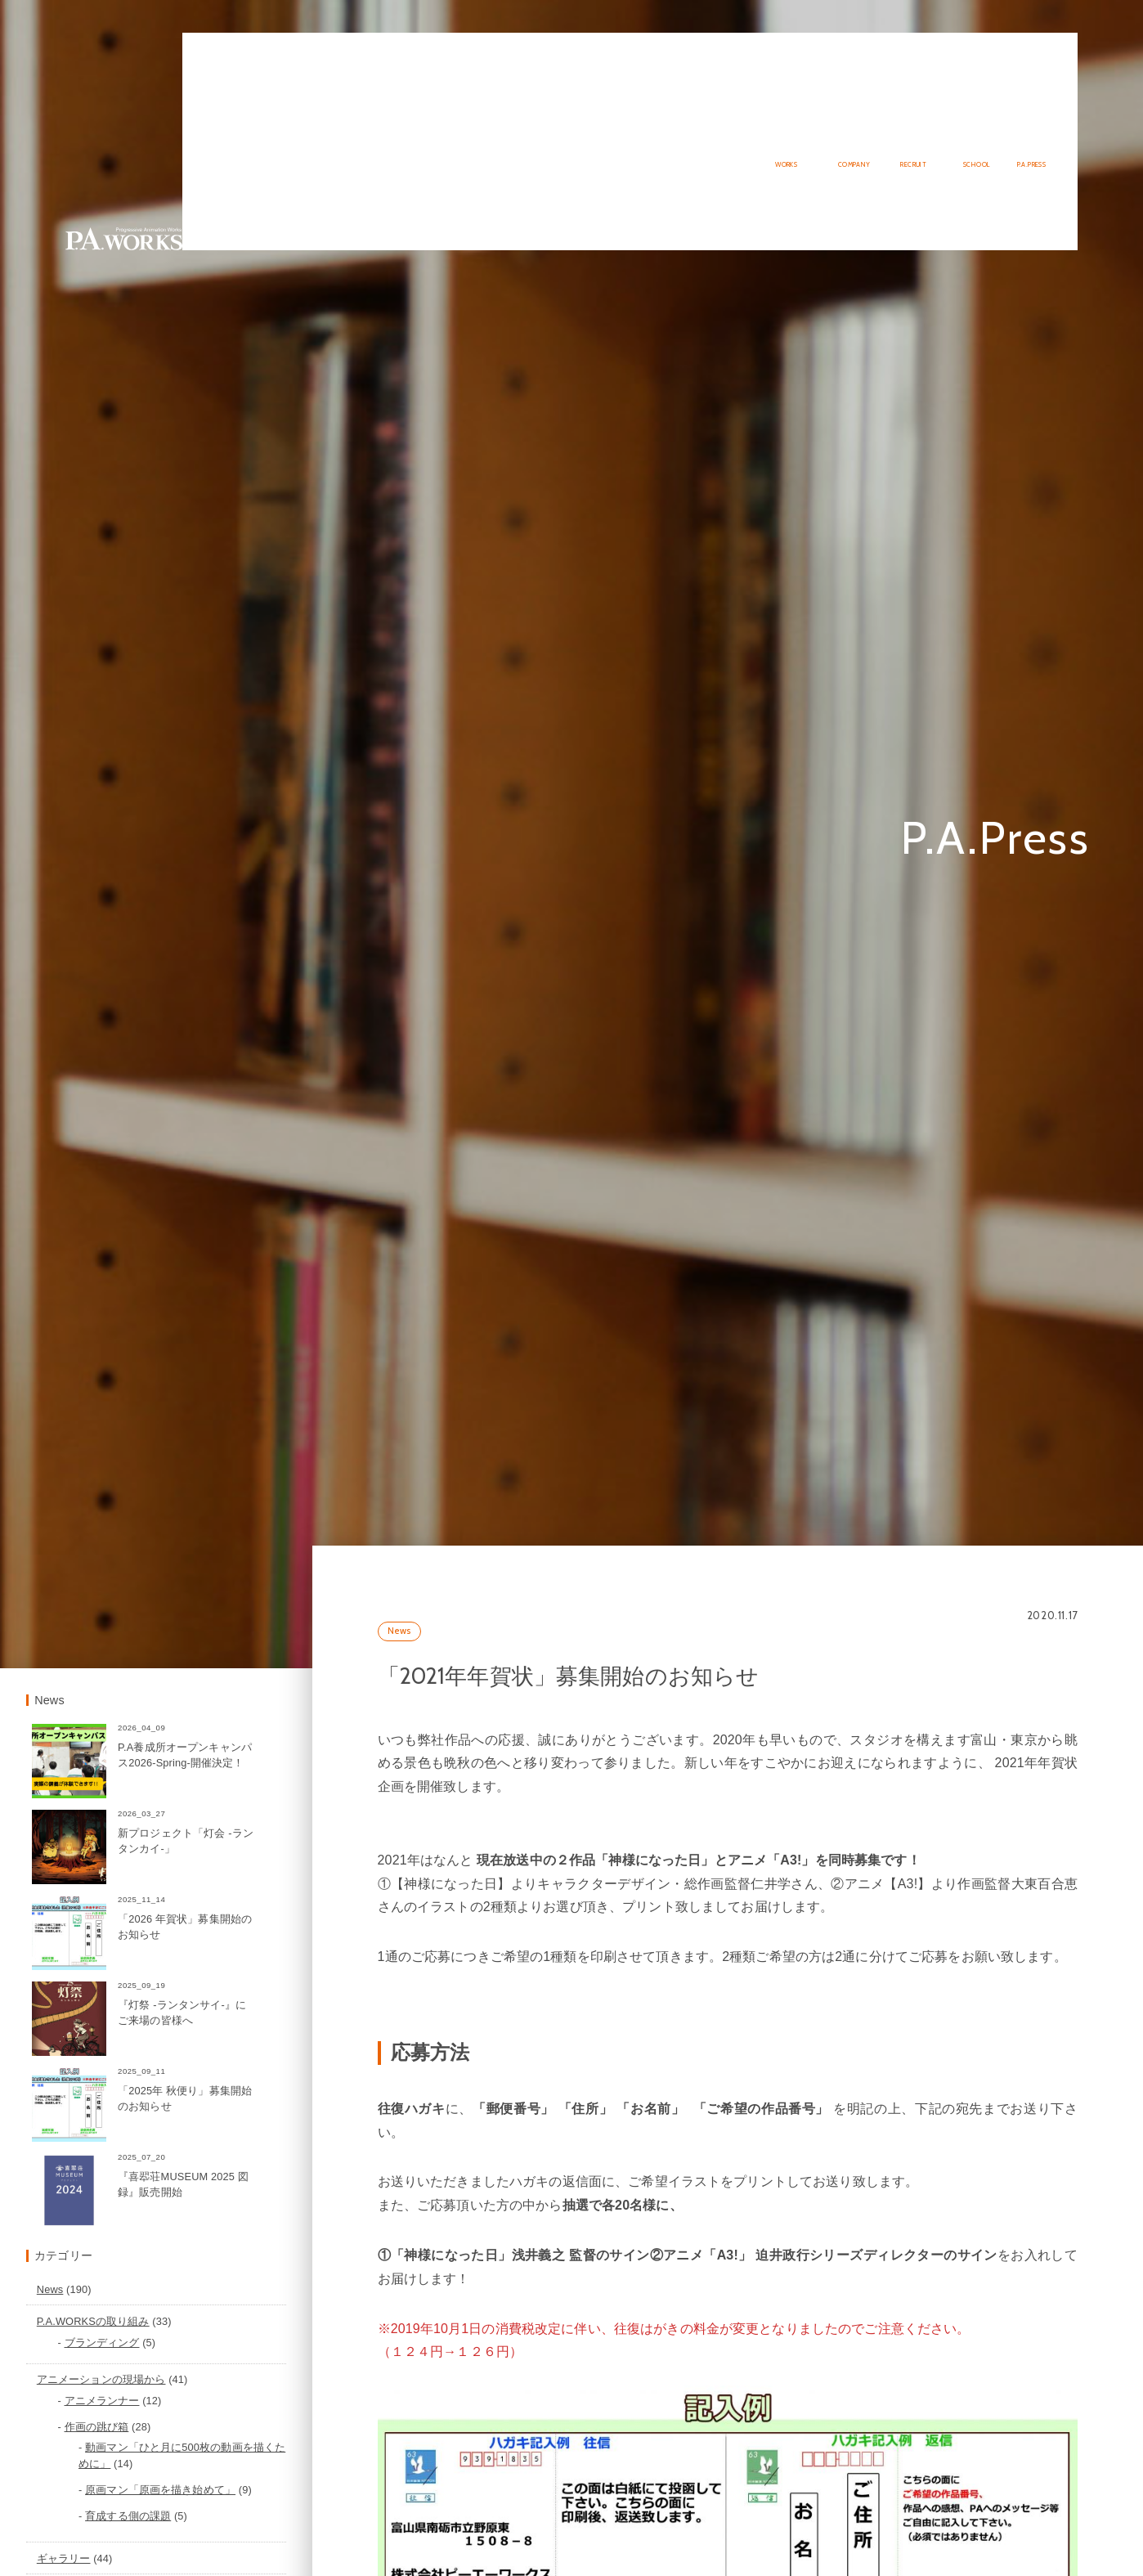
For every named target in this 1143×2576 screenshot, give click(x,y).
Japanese (1010, 37)
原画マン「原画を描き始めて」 (274, 2511)
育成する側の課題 (242, 2537)
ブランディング (215, 2364)
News (485, 1695)
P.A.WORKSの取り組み (207, 2343)
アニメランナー (215, 2423)
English (1057, 37)
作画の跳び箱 (210, 2448)
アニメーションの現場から (215, 2401)
